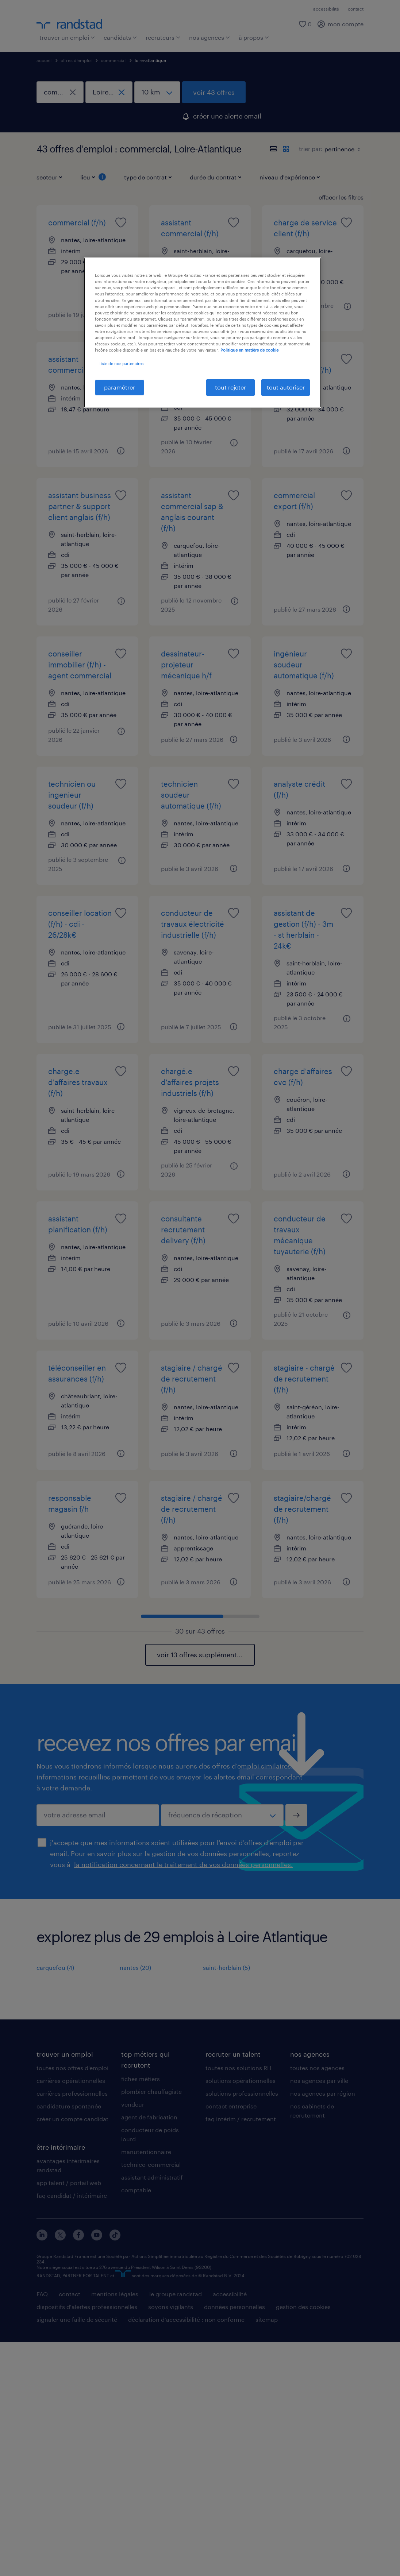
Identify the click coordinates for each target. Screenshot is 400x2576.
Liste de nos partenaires (121, 363)
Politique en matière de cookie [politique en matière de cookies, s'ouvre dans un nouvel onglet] (249, 350)
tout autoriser (286, 387)
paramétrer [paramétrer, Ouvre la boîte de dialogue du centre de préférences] (119, 387)
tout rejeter (230, 387)
